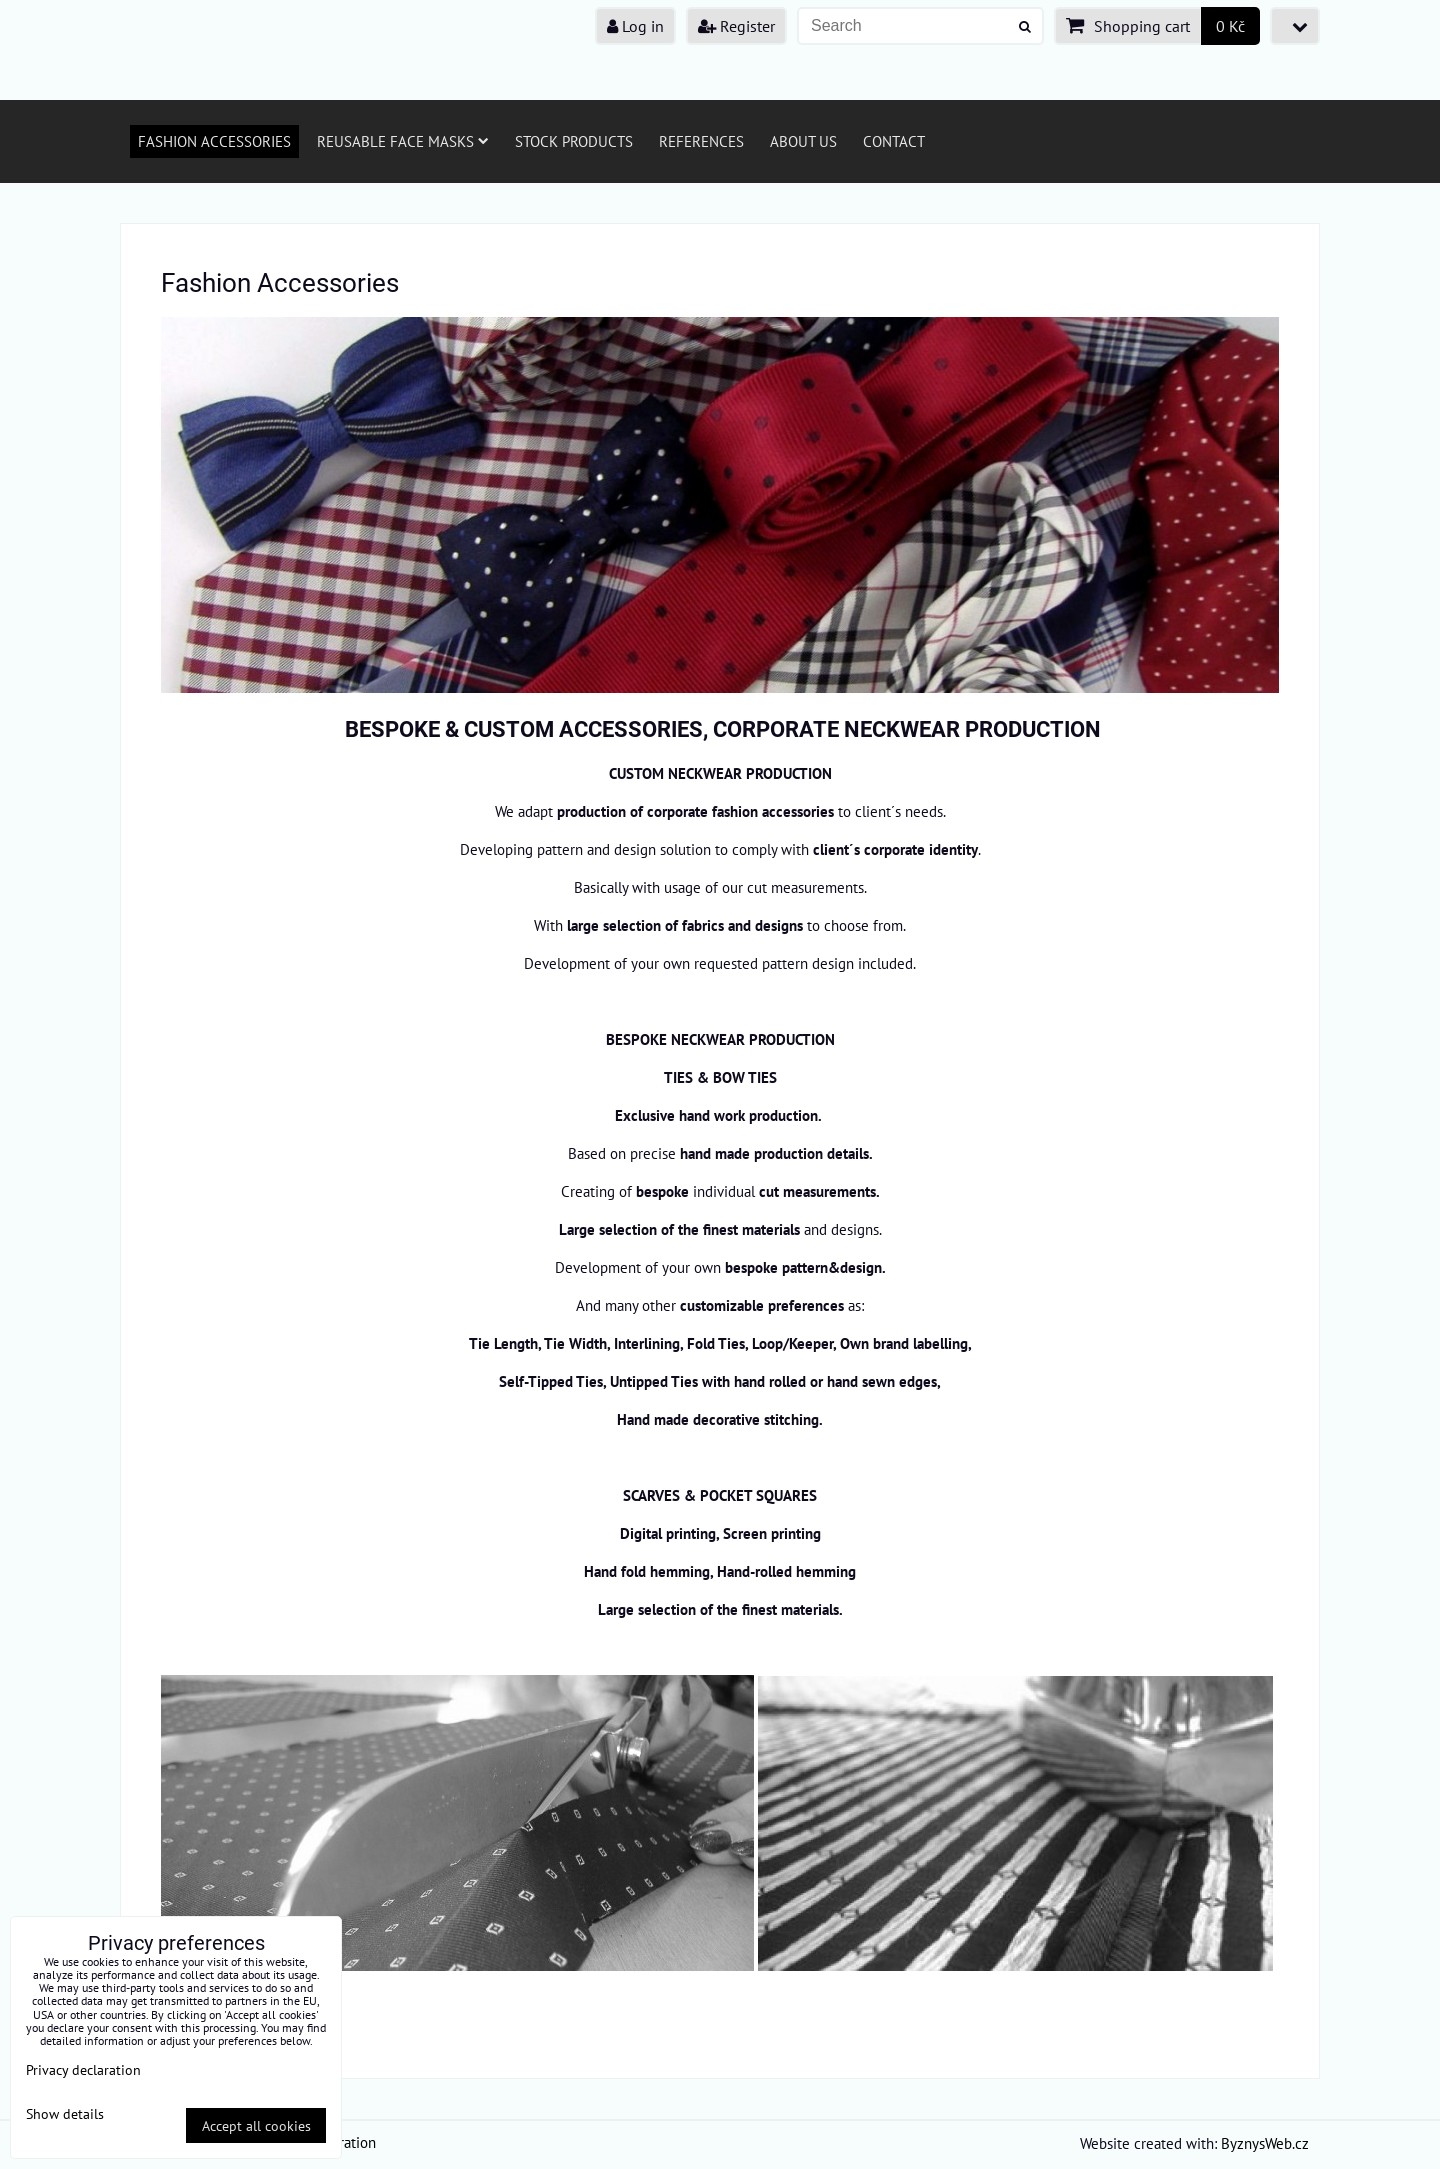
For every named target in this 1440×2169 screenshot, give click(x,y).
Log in (635, 26)
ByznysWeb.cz (1265, 2143)
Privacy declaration (83, 2069)
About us (803, 141)
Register (736, 26)
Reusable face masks (403, 141)
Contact (894, 141)
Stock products (574, 141)
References (701, 141)
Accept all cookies (256, 2125)
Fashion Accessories (214, 141)
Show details (65, 2114)
